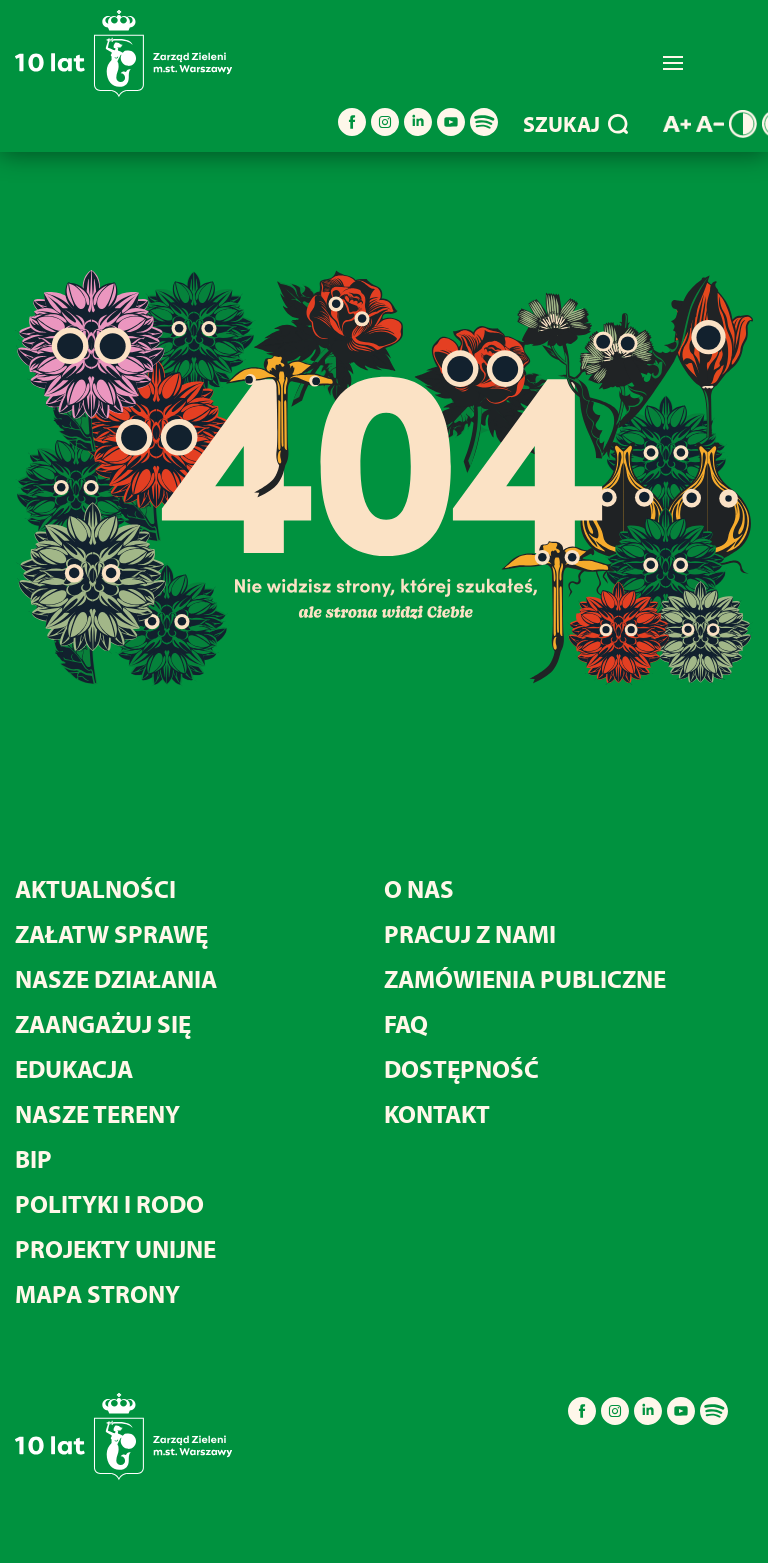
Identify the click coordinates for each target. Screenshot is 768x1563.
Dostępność (461, 1068)
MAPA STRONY (97, 1293)
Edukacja (74, 1068)
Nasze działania (116, 978)
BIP (33, 1158)
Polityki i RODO (109, 1203)
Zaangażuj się (103, 1023)
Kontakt (437, 1113)
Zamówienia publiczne (525, 978)
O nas (419, 888)
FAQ (406, 1023)
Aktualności (95, 888)
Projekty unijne (115, 1248)
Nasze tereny (97, 1113)
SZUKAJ (575, 124)
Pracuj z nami (470, 933)
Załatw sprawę (111, 933)
